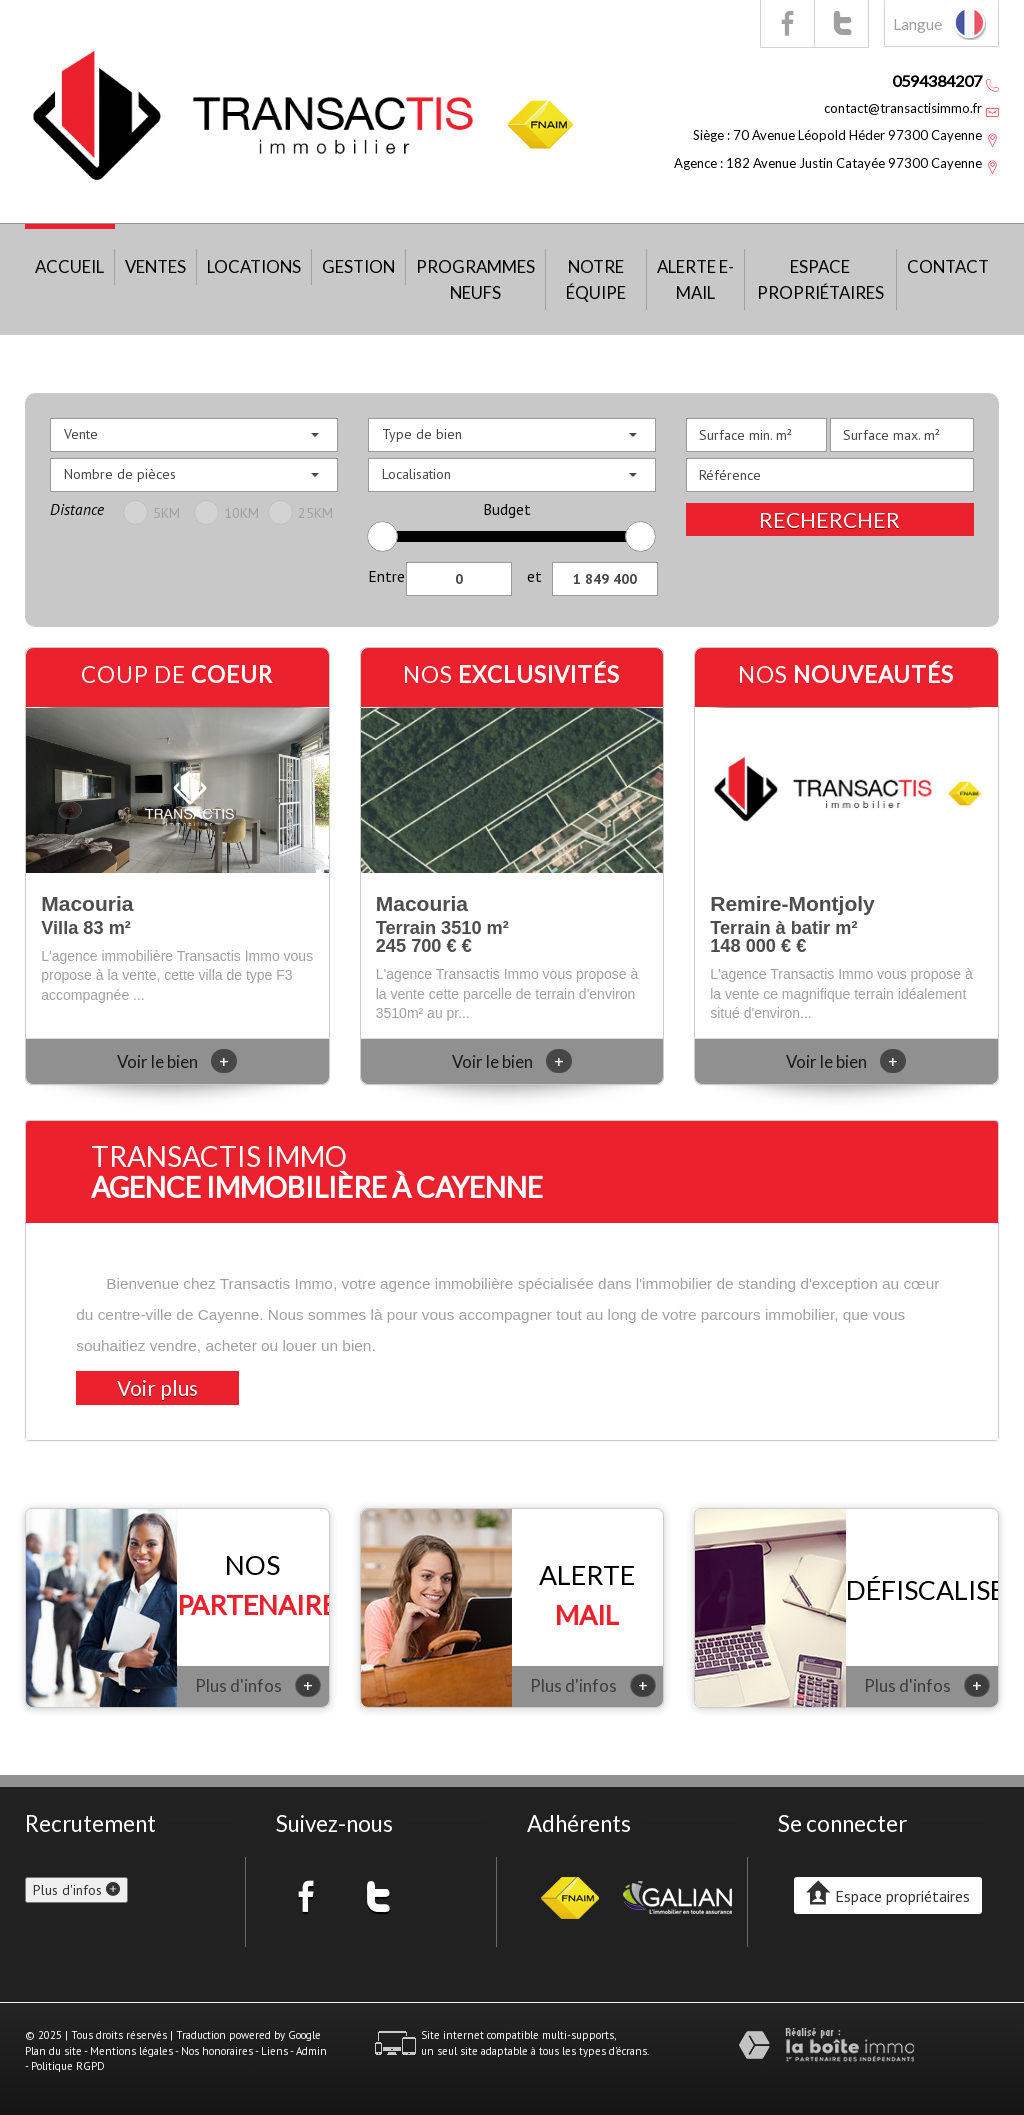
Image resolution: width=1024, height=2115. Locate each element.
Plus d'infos (258, 1685)
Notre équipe (596, 279)
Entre (386, 576)
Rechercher (829, 519)
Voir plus (157, 1387)
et (534, 576)
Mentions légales (131, 2051)
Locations (254, 266)
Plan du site (53, 2051)
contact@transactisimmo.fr (903, 108)
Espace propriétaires (820, 279)
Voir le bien (177, 1061)
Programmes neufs (475, 279)
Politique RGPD (68, 2066)
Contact (948, 266)
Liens (274, 2051)
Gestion (358, 266)
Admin (311, 2051)
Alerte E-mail (695, 279)
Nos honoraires (217, 2051)
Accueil (69, 266)
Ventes (155, 266)
